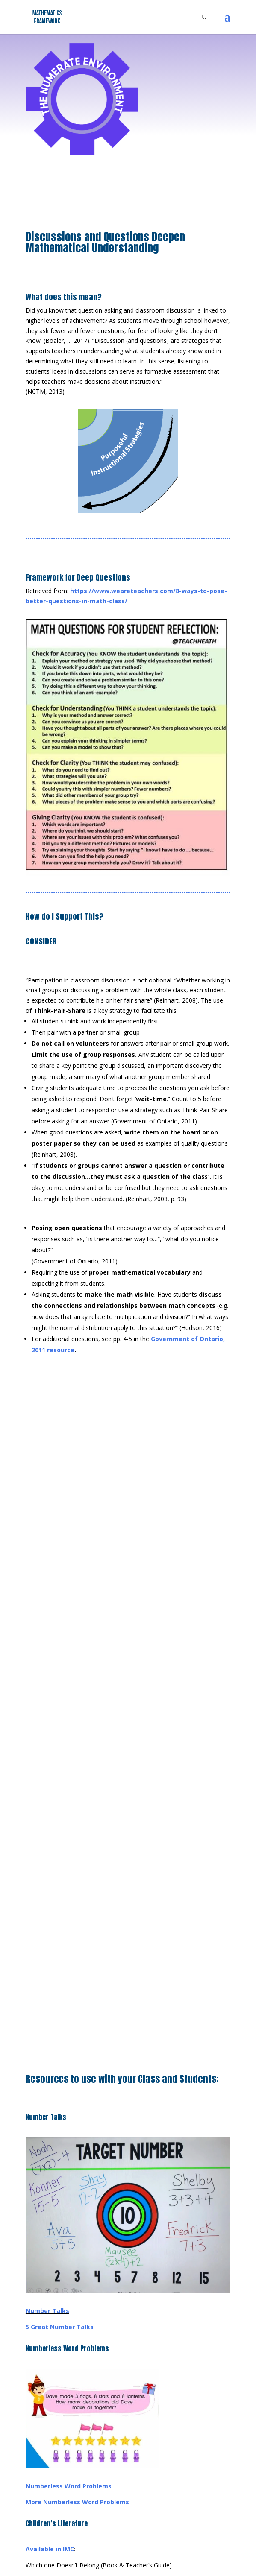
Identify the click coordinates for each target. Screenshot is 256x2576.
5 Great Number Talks (60, 2327)
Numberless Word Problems (69, 2486)
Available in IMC (50, 2549)
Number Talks (47, 2311)
